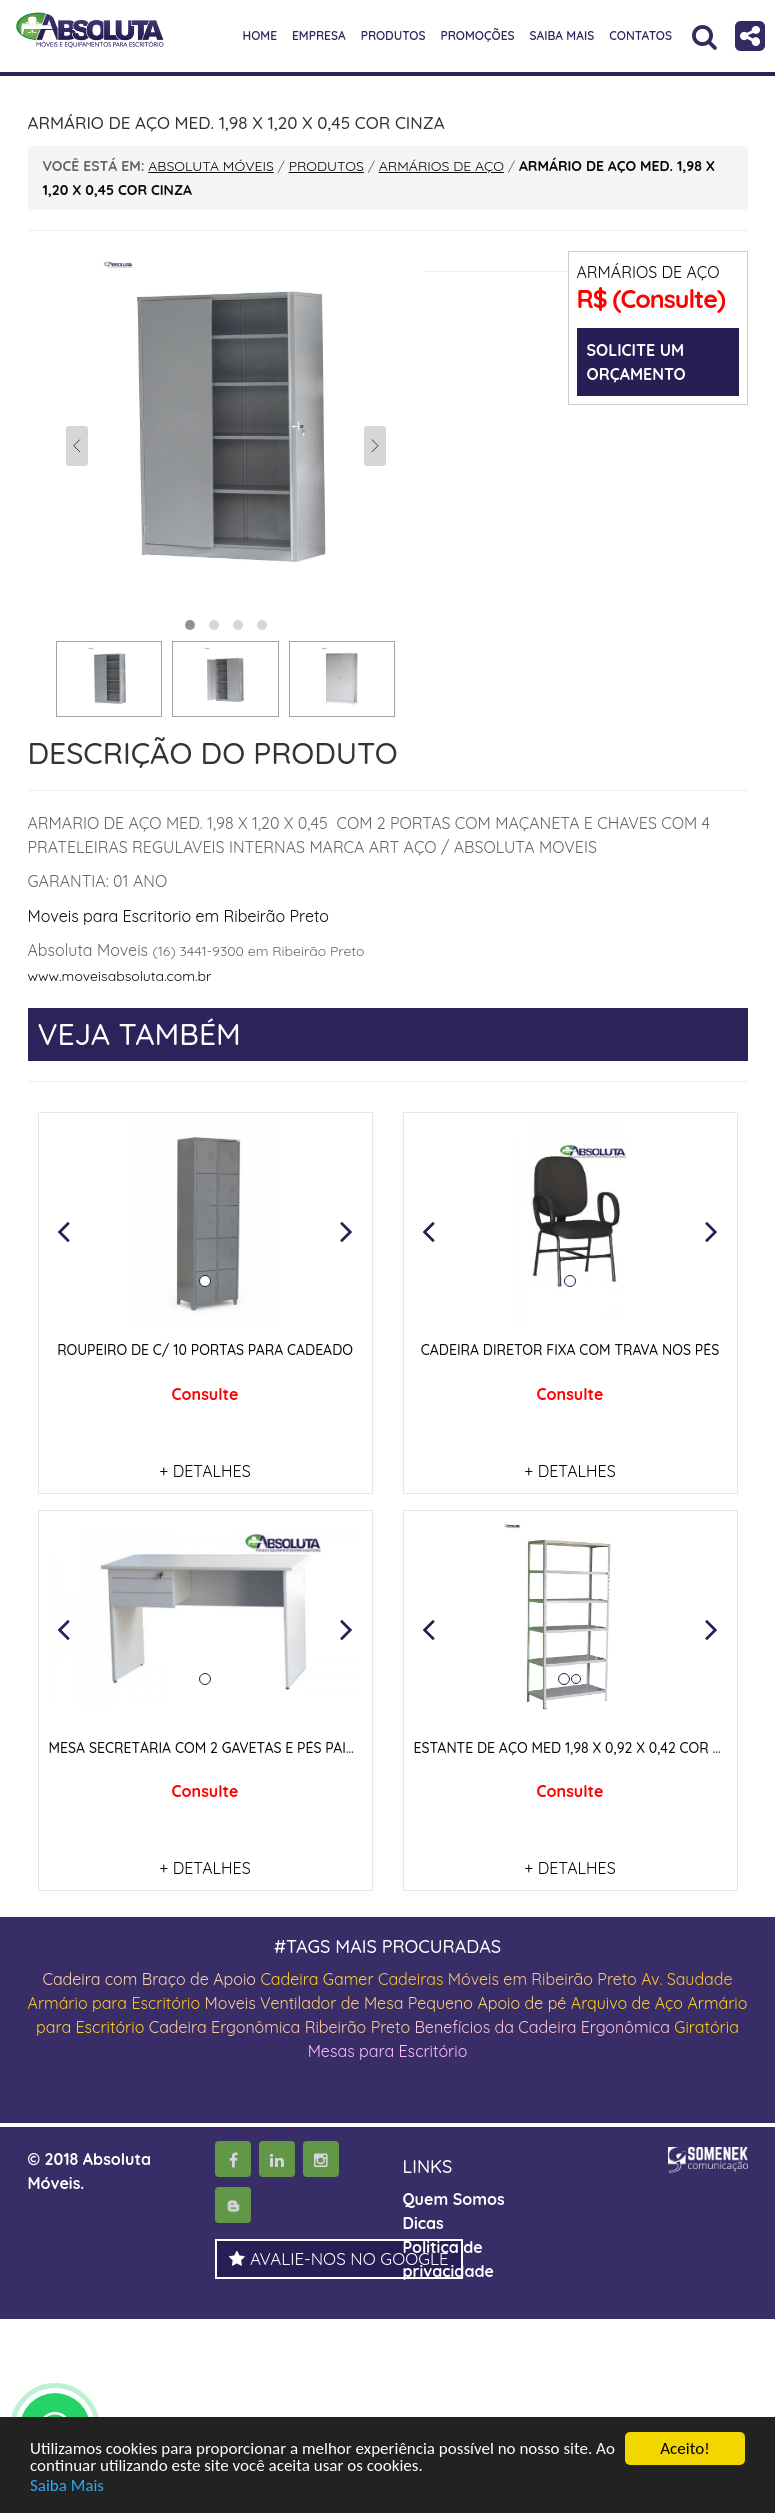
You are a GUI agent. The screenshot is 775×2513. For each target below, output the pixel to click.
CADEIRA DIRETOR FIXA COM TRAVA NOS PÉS (570, 1350)
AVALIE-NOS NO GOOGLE (339, 2258)
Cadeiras (410, 1979)
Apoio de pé (521, 2003)
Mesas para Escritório (388, 2051)
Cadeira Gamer (316, 1979)
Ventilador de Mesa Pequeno (366, 2003)
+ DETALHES (204, 1471)
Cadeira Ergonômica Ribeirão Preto (279, 2027)
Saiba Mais (67, 2485)
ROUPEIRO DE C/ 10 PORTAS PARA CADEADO (205, 1350)
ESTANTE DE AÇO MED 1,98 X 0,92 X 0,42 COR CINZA (584, 1748)
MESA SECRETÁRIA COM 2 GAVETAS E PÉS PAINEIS (212, 1748)
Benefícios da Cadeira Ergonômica (542, 2027)
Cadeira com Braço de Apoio (149, 1979)
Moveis (230, 2003)
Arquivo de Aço (627, 2003)
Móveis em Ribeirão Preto (542, 1979)
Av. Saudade (686, 1979)
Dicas (423, 2223)
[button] (64, 1231)
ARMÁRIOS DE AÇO (648, 272)
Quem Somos (454, 2199)
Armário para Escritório (114, 2003)
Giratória (706, 2027)
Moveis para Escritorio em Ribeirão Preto (178, 916)
